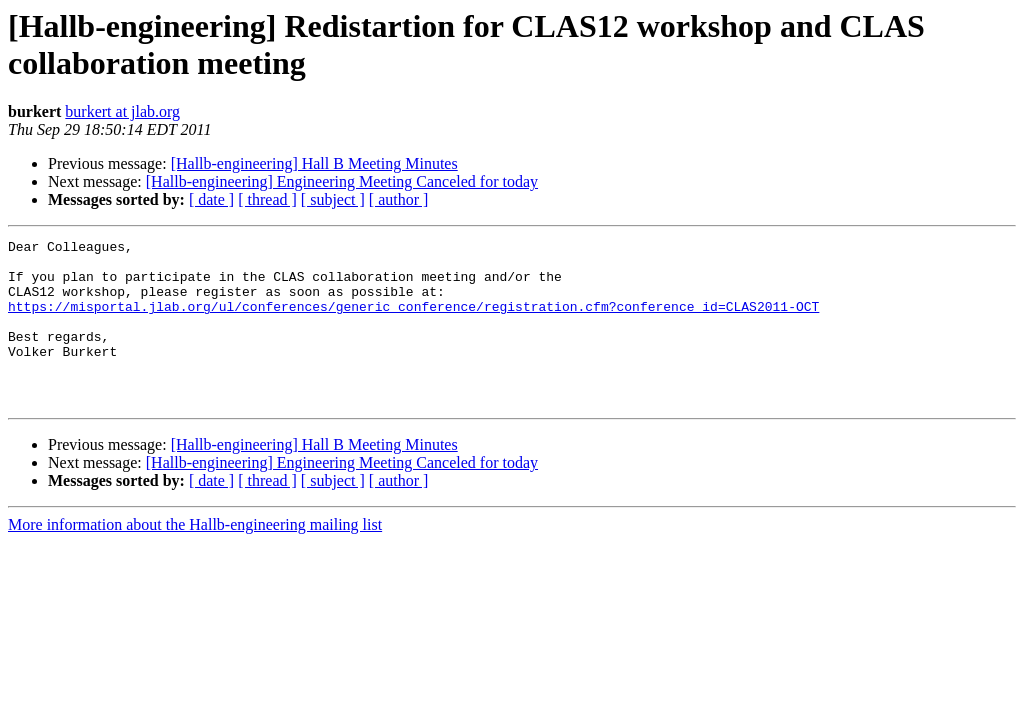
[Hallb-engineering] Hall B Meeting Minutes (314, 163)
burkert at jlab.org (122, 111)
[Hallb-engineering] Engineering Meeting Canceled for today (342, 181)
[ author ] (399, 199)
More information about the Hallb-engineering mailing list (195, 557)
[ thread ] (267, 199)
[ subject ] (333, 199)
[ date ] (211, 199)
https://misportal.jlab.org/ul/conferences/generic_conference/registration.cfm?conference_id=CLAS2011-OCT (413, 321)
